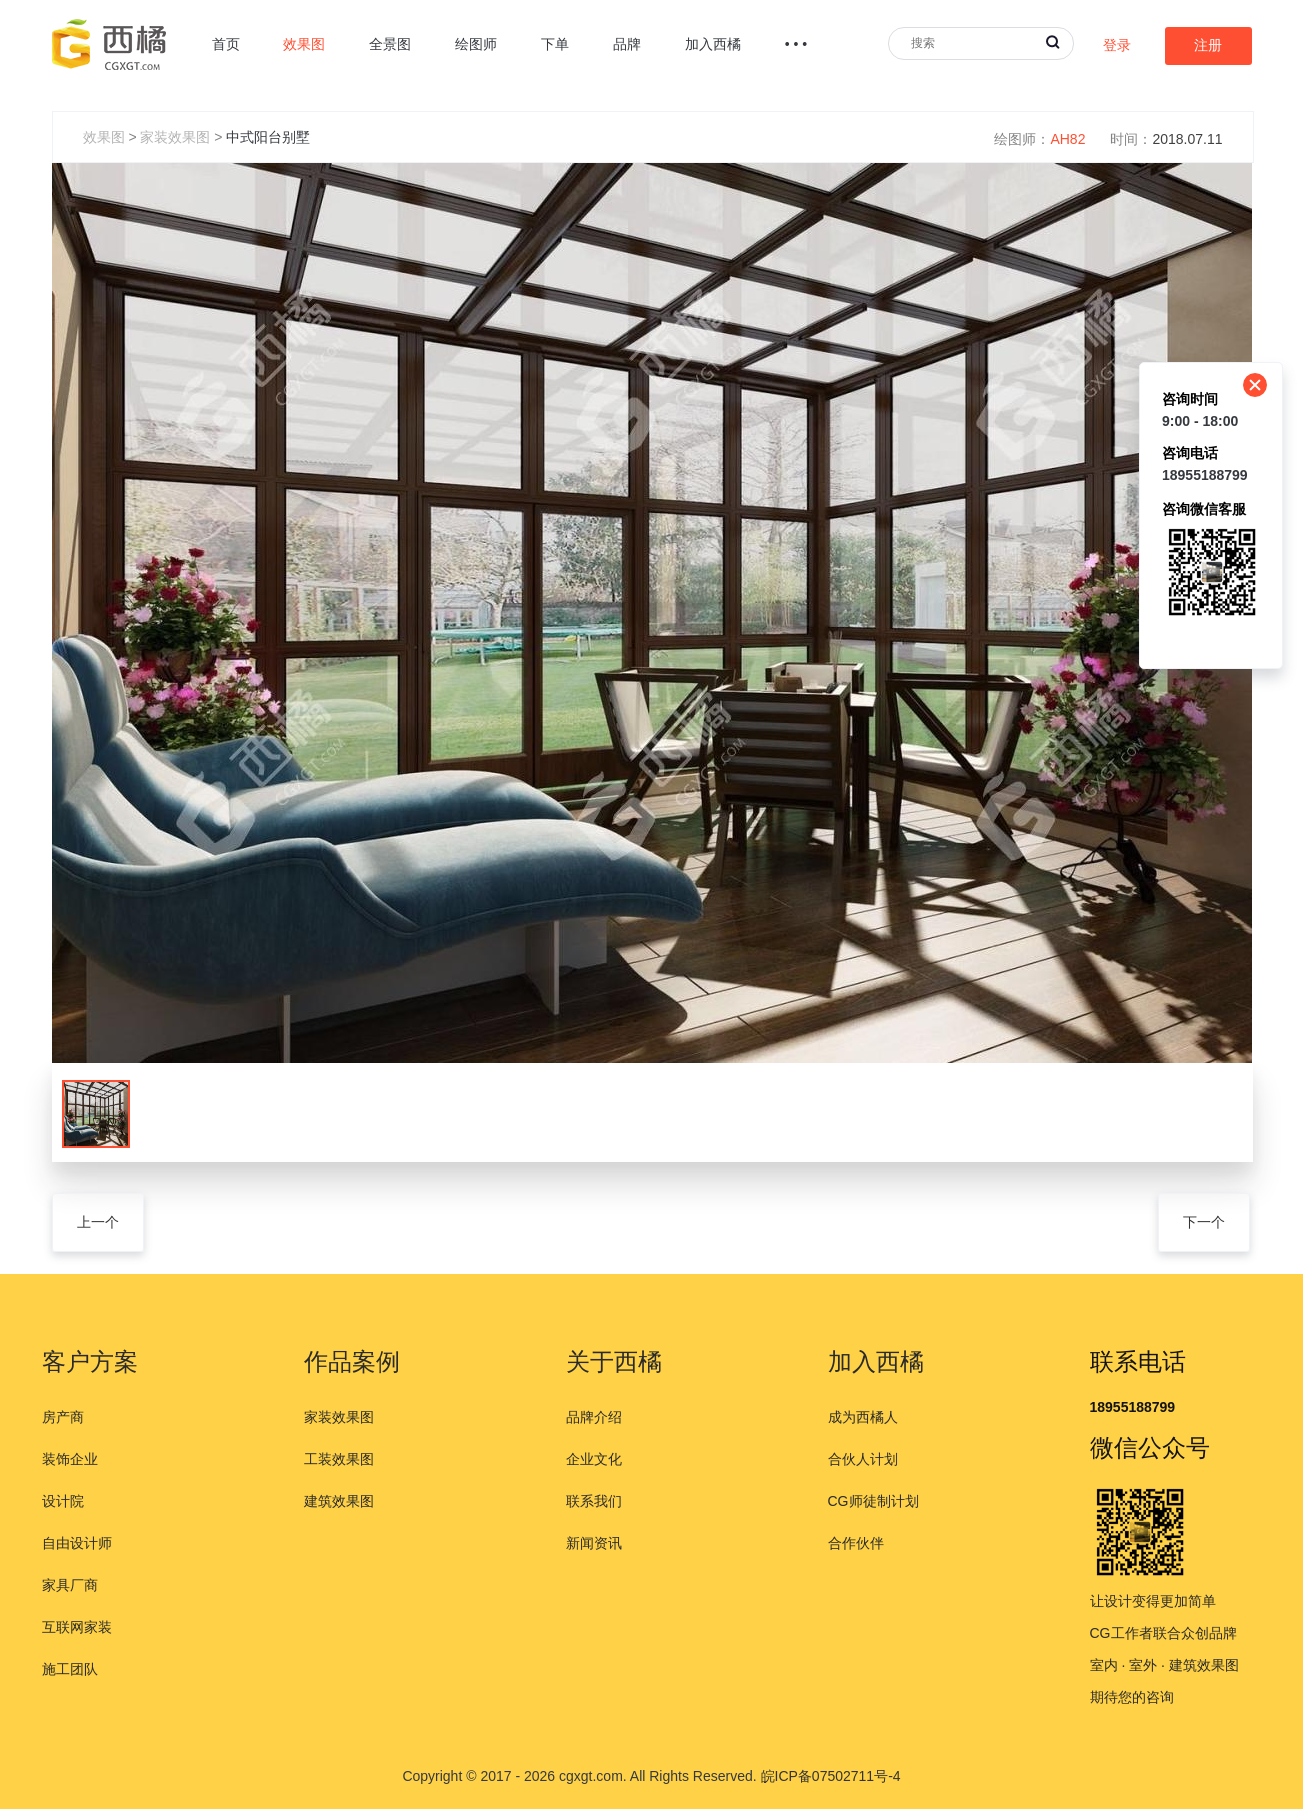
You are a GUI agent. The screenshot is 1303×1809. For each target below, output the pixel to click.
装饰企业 (70, 1459)
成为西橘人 (863, 1417)
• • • (796, 44)
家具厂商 (70, 1585)
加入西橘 (713, 44)
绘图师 (476, 44)
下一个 (1204, 1222)
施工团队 (70, 1669)
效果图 (304, 44)
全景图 (390, 44)
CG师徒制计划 (873, 1501)
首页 (226, 44)
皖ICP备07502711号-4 (831, 1776)
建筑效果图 (339, 1501)
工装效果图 (339, 1459)
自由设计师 (77, 1543)
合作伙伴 (856, 1543)
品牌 (627, 44)
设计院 (63, 1501)
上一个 (98, 1222)
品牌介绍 (594, 1417)
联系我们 (594, 1501)
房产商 (63, 1417)
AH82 (1067, 139)
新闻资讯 (594, 1543)
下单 (555, 44)
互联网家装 (77, 1627)
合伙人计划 (863, 1459)
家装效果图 (175, 137)
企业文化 (594, 1459)
